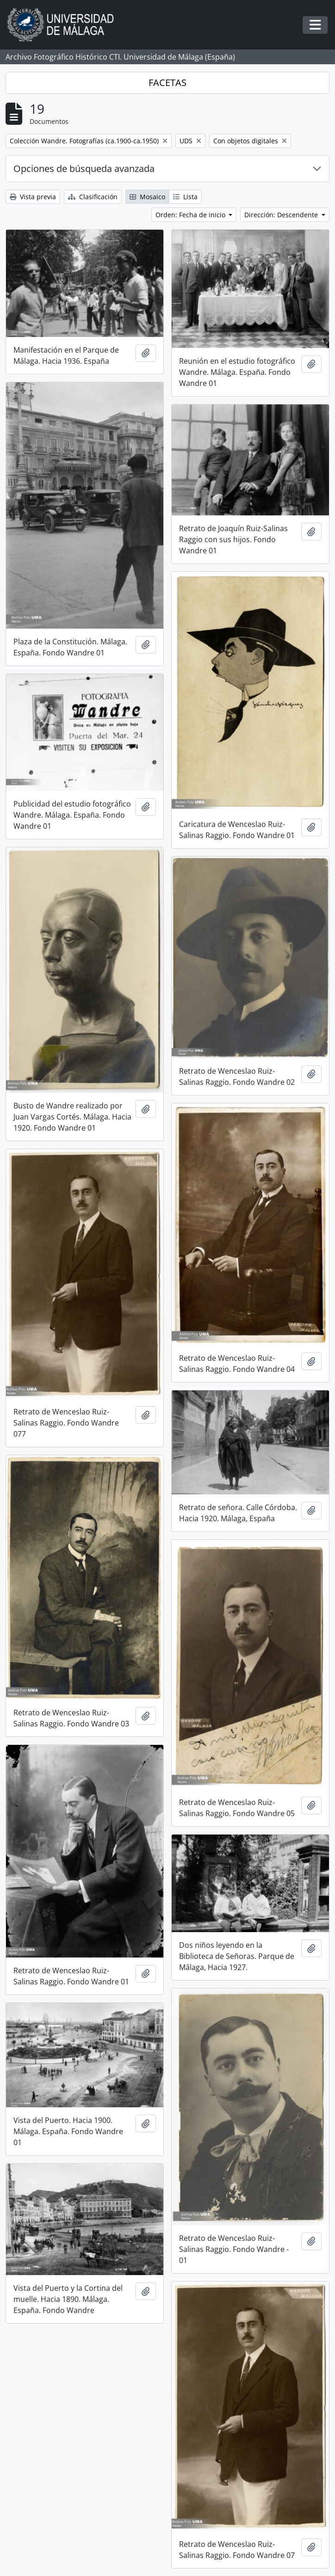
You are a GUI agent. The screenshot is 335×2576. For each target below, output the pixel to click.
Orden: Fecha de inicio (191, 214)
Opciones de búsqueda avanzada (84, 168)
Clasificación (93, 196)
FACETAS (167, 82)
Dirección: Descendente (282, 214)
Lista (185, 196)
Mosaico (147, 196)
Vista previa (33, 196)
